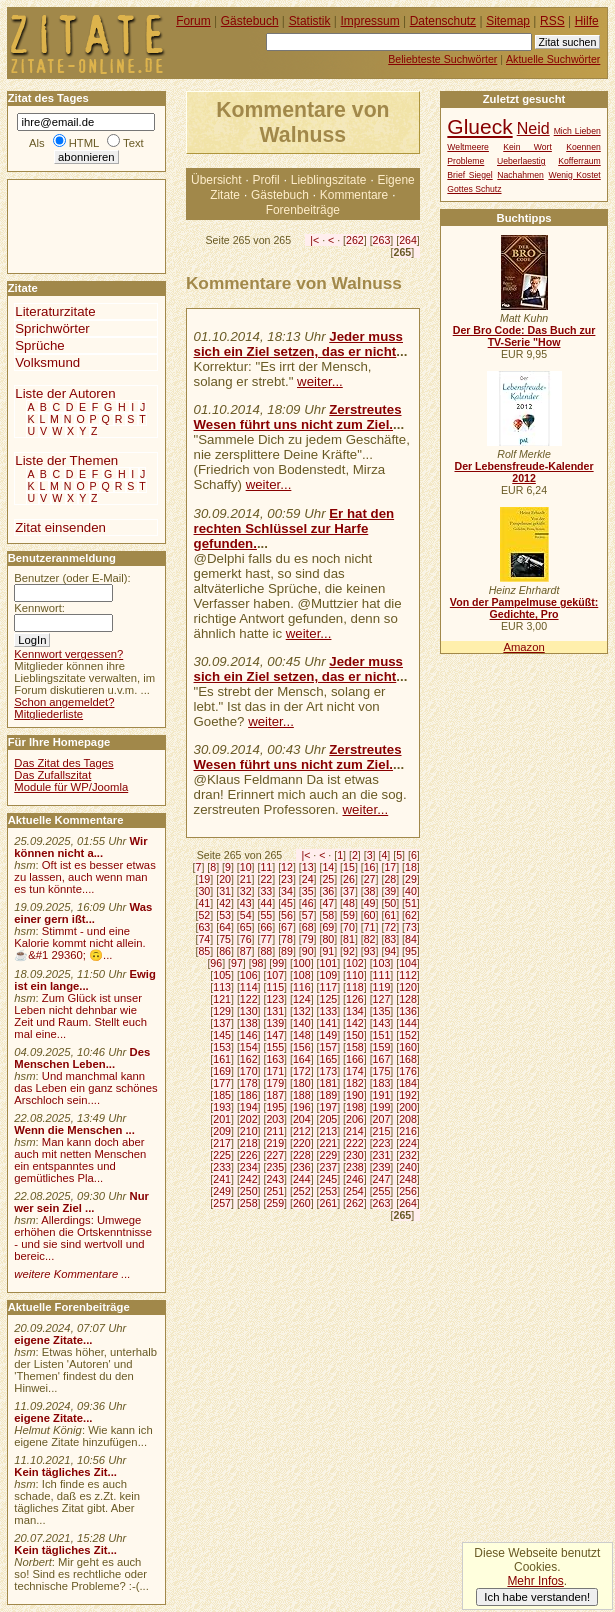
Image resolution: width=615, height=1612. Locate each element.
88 (266, 951)
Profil (266, 180)
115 (275, 987)
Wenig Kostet (574, 175)
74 (204, 939)
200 (408, 1107)
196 (302, 1107)
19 (204, 879)
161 (222, 1059)
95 (411, 951)
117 (329, 987)
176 (408, 1071)
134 (355, 1011)
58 (328, 915)
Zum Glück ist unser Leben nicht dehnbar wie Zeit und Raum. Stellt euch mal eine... (80, 1016)
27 (370, 879)
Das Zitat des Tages (63, 763)
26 (349, 879)
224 (408, 1143)
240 (408, 1167)
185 (222, 1095)
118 (355, 987)
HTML (84, 143)
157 (329, 1047)
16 (370, 867)
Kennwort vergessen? (68, 654)
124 (302, 999)
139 (275, 1023)
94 (390, 951)
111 (382, 975)
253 (329, 1191)
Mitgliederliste (48, 714)
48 (349, 903)
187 (275, 1095)
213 (329, 1131)
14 (328, 867)
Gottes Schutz (474, 189)
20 (225, 879)
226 (249, 1155)
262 (355, 240)
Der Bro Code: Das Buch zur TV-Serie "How (524, 336)
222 (355, 1143)
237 (329, 1167)
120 (408, 987)
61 (390, 915)
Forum (193, 21)
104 (408, 963)
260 (302, 1203)
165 (329, 1059)
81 (349, 939)
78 (287, 939)
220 (302, 1143)
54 (246, 915)
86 (225, 951)
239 (382, 1167)
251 (275, 1191)
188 (302, 1095)
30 (204, 891)
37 (349, 891)
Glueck (479, 126)
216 (408, 1131)
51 (411, 903)
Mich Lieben (577, 131)
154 (249, 1047)
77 (266, 939)
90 (308, 951)
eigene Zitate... (53, 1340)
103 (382, 963)
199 (382, 1107)
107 (275, 975)
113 (222, 987)
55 (266, 915)
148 (302, 1035)
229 (329, 1155)
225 (222, 1155)
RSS (552, 21)
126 (355, 999)
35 (308, 891)
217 (222, 1143)
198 (355, 1107)
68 (308, 927)
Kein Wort (527, 147)
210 (249, 1131)
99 (278, 963)
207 (382, 1119)
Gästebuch (280, 195)
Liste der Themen (66, 460)
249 (222, 1191)
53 (225, 915)
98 (258, 963)
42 (225, 903)
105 (222, 975)
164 (302, 1059)
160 (408, 1047)
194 (249, 1107)
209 (222, 1131)
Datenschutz (443, 21)
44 (266, 903)
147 (275, 1035)
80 (328, 939)
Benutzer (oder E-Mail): (72, 578)
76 (246, 939)
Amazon (523, 647)
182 (355, 1083)
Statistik (310, 21)
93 (370, 951)
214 (355, 1131)
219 (275, 1143)
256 (408, 1191)
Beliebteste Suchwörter (442, 59)
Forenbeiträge (303, 210)
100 (302, 963)
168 (408, 1059)
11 (266, 867)
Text (133, 143)
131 (275, 1011)
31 (225, 891)
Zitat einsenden (60, 527)
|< (314, 240)
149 (329, 1035)
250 (249, 1191)
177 (222, 1083)
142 (355, 1023)
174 (355, 1071)
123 (275, 999)
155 (275, 1047)
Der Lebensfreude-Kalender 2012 (523, 472)
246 (355, 1179)
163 (275, 1059)
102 (355, 963)
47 (328, 903)
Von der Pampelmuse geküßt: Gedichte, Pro (524, 608)
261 (329, 1203)
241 (222, 1179)
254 (355, 1191)
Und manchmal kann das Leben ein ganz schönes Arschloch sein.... (85, 1088)
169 (222, 1071)
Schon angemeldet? (64, 702)
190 (355, 1095)
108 (302, 975)
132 (302, 1011)
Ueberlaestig (521, 161)
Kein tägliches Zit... (65, 1472)
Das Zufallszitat (52, 775)
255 (382, 1191)
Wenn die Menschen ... (74, 1130)
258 (249, 1203)
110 (355, 975)
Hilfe (587, 21)
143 (382, 1023)
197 (329, 1107)
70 (349, 927)
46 (308, 903)
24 (308, 879)
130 (249, 1011)
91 (328, 951)
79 (308, 939)
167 (382, 1059)
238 (355, 1167)
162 (249, 1059)
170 (249, 1071)
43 (246, 903)
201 (222, 1119)
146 (249, 1035)
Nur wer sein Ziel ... (81, 1202)
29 (411, 879)
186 (249, 1095)
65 (246, 927)
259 (275, 1203)
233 (222, 1167)
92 (349, 951)
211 (275, 1131)
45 (287, 903)
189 (329, 1095)
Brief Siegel (469, 175)
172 (302, 1071)
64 (225, 927)
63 (204, 927)
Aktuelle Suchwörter (553, 59)
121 (222, 999)
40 (411, 891)
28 (390, 879)
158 (355, 1047)
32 (246, 891)
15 (349, 867)
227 (275, 1155)
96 (216, 963)
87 (246, 951)
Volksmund (47, 362)
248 (408, 1179)
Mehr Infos (535, 1581)
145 (222, 1035)
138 (249, 1023)
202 (249, 1119)
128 (408, 999)
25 (328, 879)
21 (246, 879)
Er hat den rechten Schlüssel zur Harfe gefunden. (294, 528)
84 (411, 939)
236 (302, 1167)
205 (329, 1119)
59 (349, 915)
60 (370, 915)
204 (302, 1119)
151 (382, 1035)
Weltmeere (468, 147)
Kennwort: (39, 608)
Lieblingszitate (329, 180)
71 (370, 927)
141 (329, 1023)
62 (411, 915)
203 (275, 1119)
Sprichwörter (52, 328)
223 (382, 1143)
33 (266, 891)
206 (355, 1119)
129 (222, 1011)
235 (275, 1167)
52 (204, 915)
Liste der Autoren (65, 393)
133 (329, 1011)
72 (390, 927)
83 (390, 939)
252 (302, 1191)
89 (287, 951)
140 (302, 1023)
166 (355, 1059)
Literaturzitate (55, 311)
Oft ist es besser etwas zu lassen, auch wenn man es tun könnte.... (85, 877)
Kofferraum (579, 161)
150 (355, 1035)
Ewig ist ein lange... (85, 980)
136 (408, 1011)
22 (266, 879)
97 (237, 963)
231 (382, 1155)
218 (249, 1143)
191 (382, 1095)
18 (411, 867)
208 (408, 1119)
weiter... (320, 381)
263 (382, 240)
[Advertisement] (68, 225)
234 (249, 1167)
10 (246, 867)
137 (222, 1023)
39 (390, 891)
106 (249, 975)
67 (287, 927)
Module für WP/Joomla (71, 787)
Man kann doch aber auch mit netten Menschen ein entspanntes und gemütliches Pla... (80, 1160)
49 (370, 903)
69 (328, 927)
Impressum (370, 21)
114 (249, 987)
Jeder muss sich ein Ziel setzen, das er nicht (298, 344)
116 (302, 987)
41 (204, 903)
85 (204, 951)
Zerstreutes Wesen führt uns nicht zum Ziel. (298, 417)
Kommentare (354, 195)
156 (302, 1047)
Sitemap (508, 21)
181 (329, 1083)
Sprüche (39, 345)
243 (275, 1179)
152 (408, 1035)
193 (222, 1107)
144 (408, 1023)
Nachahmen (520, 175)
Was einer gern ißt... (83, 913)
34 (287, 891)
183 (382, 1083)
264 (408, 240)
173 (329, 1071)
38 (370, 891)
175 (382, 1071)
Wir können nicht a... (80, 847)
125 (329, 999)
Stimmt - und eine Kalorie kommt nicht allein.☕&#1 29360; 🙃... (80, 943)
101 (329, 963)
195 (275, 1107)
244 (302, 1179)
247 (382, 1179)
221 (329, 1143)
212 (302, 1131)
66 (266, 927)
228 (302, 1155)
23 (287, 879)
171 (275, 1071)
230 (355, 1155)
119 (382, 987)
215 (382, 1131)
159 (382, 1047)
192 (408, 1095)
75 (225, 939)
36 (328, 891)
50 (390, 903)
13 (308, 867)
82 (370, 939)
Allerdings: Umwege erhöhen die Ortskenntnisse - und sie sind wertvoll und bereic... (83, 1238)
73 (411, 927)
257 (222, 1203)
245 (329, 1179)
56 (287, 915)
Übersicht (216, 180)
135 (382, 1011)
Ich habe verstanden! (537, 1597)
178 (249, 1083)
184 (408, 1083)
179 (275, 1083)
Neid (533, 128)
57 (308, 915)
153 (222, 1047)
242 (249, 1179)
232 (408, 1155)
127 (382, 999)
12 (287, 867)
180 (302, 1083)
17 (390, 867)
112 (408, 975)
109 (329, 975)
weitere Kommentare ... (72, 1274)
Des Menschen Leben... (82, 1058)
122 (249, 999)
